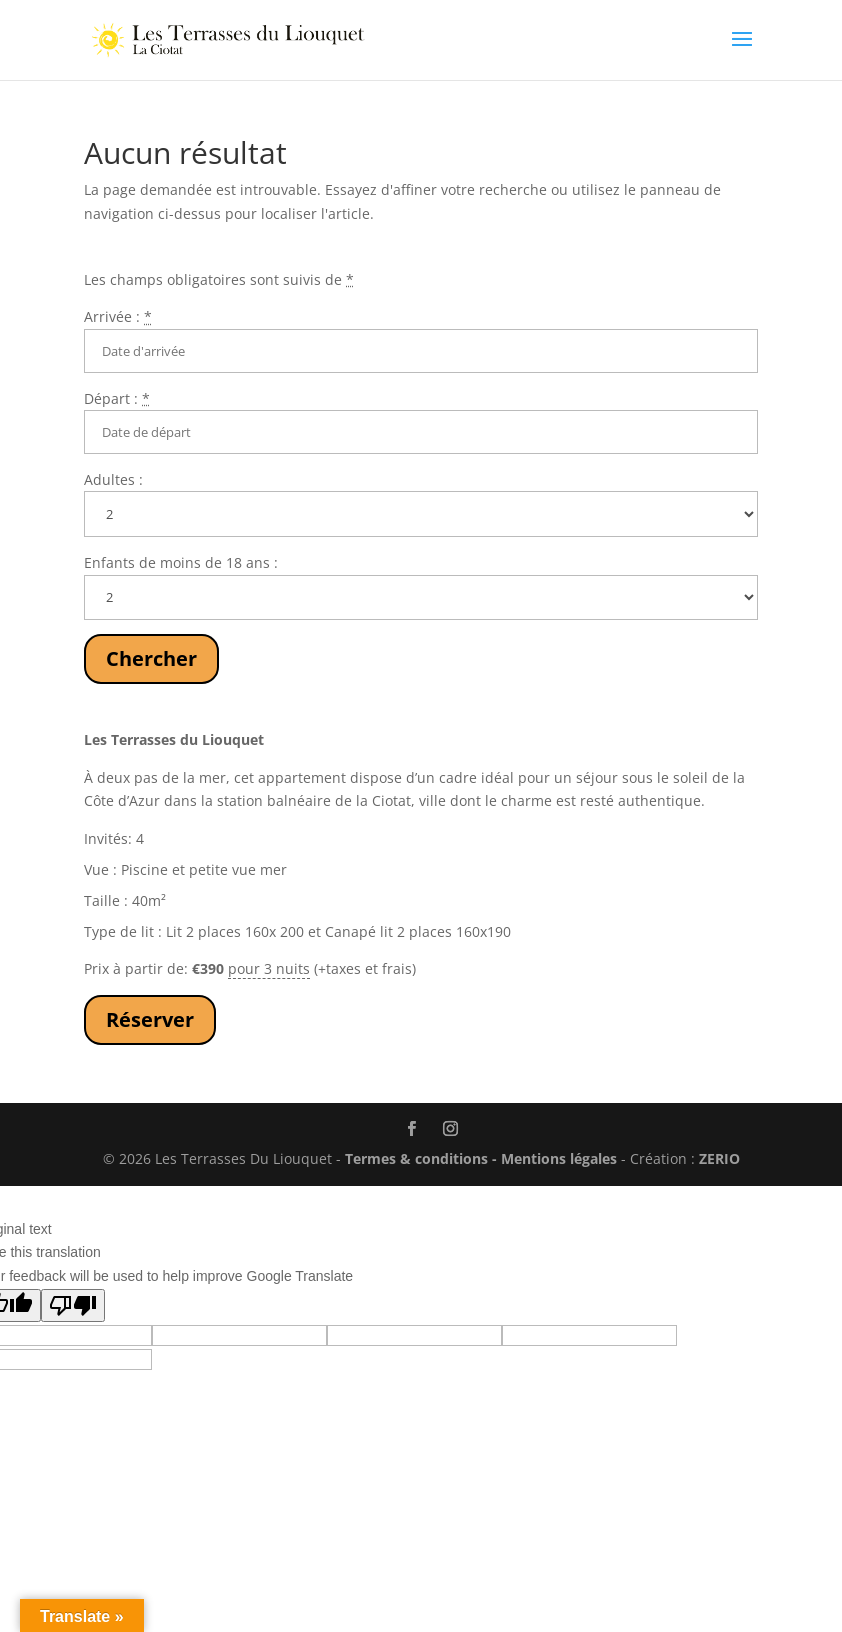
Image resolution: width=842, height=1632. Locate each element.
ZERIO (719, 1158)
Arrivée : (118, 316)
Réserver (150, 1019)
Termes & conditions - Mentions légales (481, 1158)
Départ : (117, 398)
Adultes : (113, 479)
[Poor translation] (73, 1305)
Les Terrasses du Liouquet (174, 739)
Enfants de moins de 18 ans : (181, 562)
